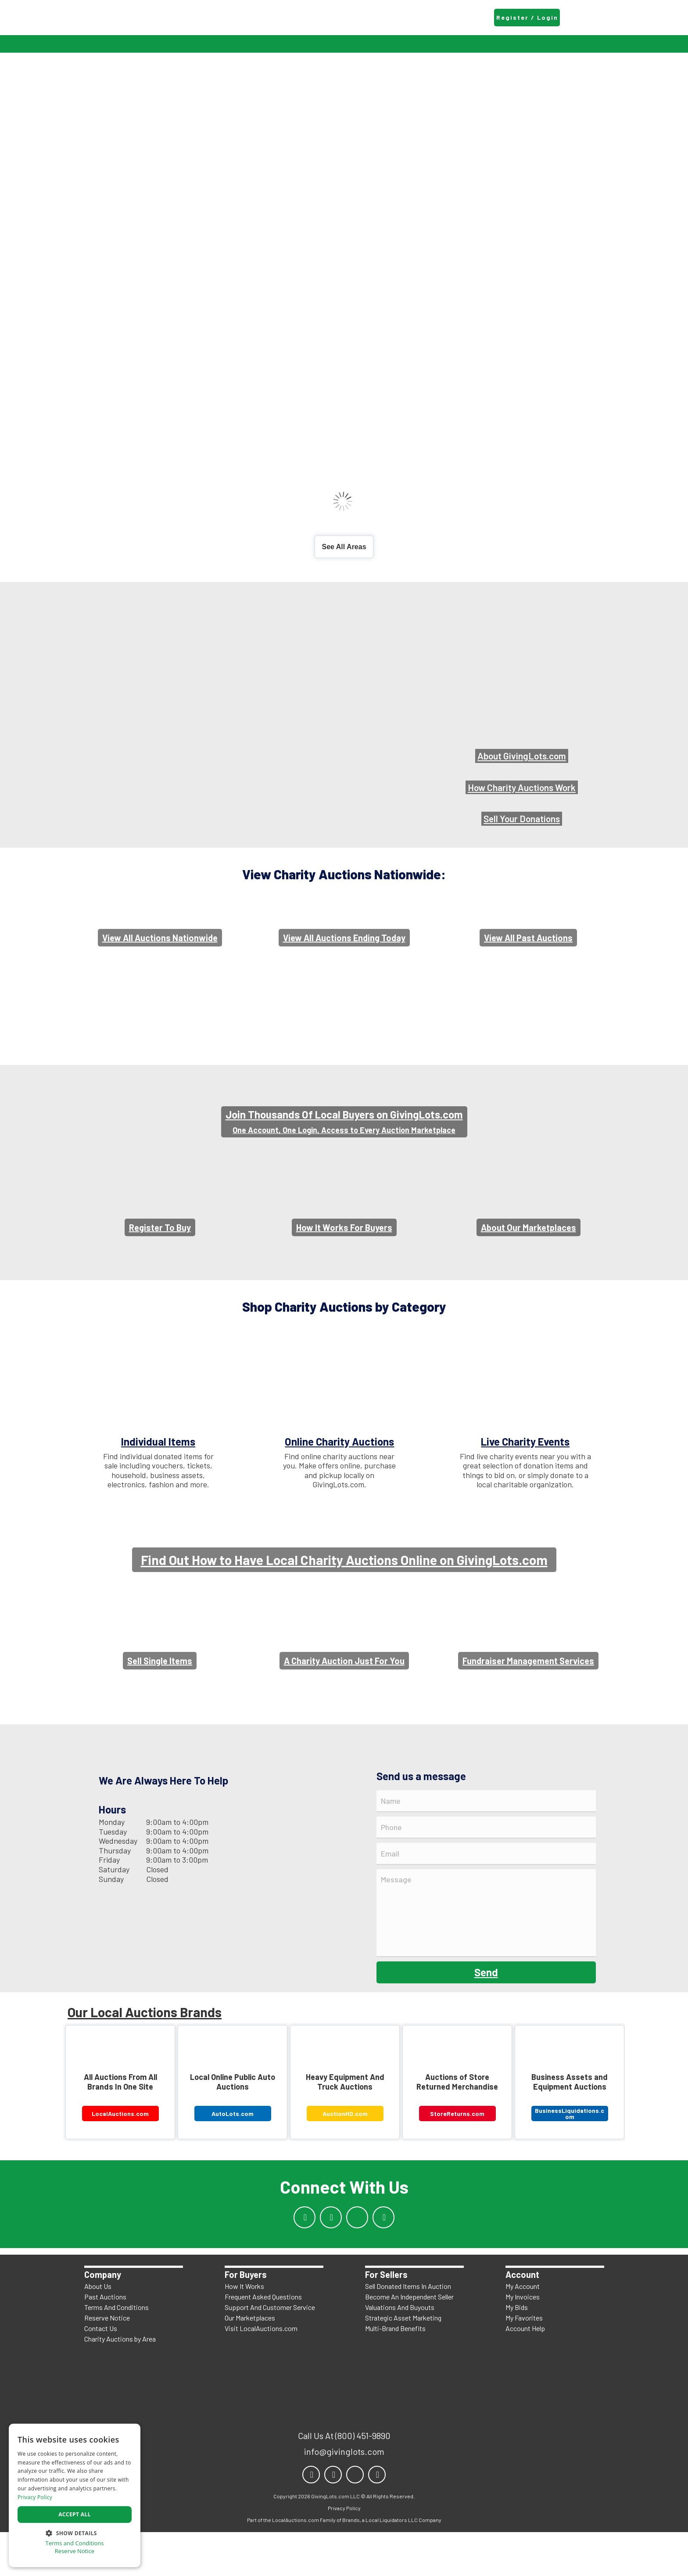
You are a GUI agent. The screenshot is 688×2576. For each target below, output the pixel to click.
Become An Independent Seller (409, 2340)
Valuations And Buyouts (399, 2351)
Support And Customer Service (270, 2351)
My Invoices (522, 2340)
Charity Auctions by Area (120, 2382)
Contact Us (100, 2372)
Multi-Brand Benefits (395, 2372)
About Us (97, 2330)
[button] (75, 2532)
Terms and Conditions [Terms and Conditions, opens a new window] (74, 2543)
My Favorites (524, 2361)
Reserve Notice (107, 2361)
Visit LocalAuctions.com (261, 2372)
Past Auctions (105, 2340)
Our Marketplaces (250, 2361)
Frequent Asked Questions (263, 2340)
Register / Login (527, 17)
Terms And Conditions (116, 2351)
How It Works (244, 2330)
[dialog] (74, 2495)
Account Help (525, 2372)
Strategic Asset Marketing (403, 2361)
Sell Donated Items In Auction (408, 2330)
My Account (522, 2330)
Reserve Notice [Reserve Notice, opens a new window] (74, 2551)
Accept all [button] (74, 2514)
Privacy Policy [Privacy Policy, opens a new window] (35, 2497)
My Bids (516, 2351)
